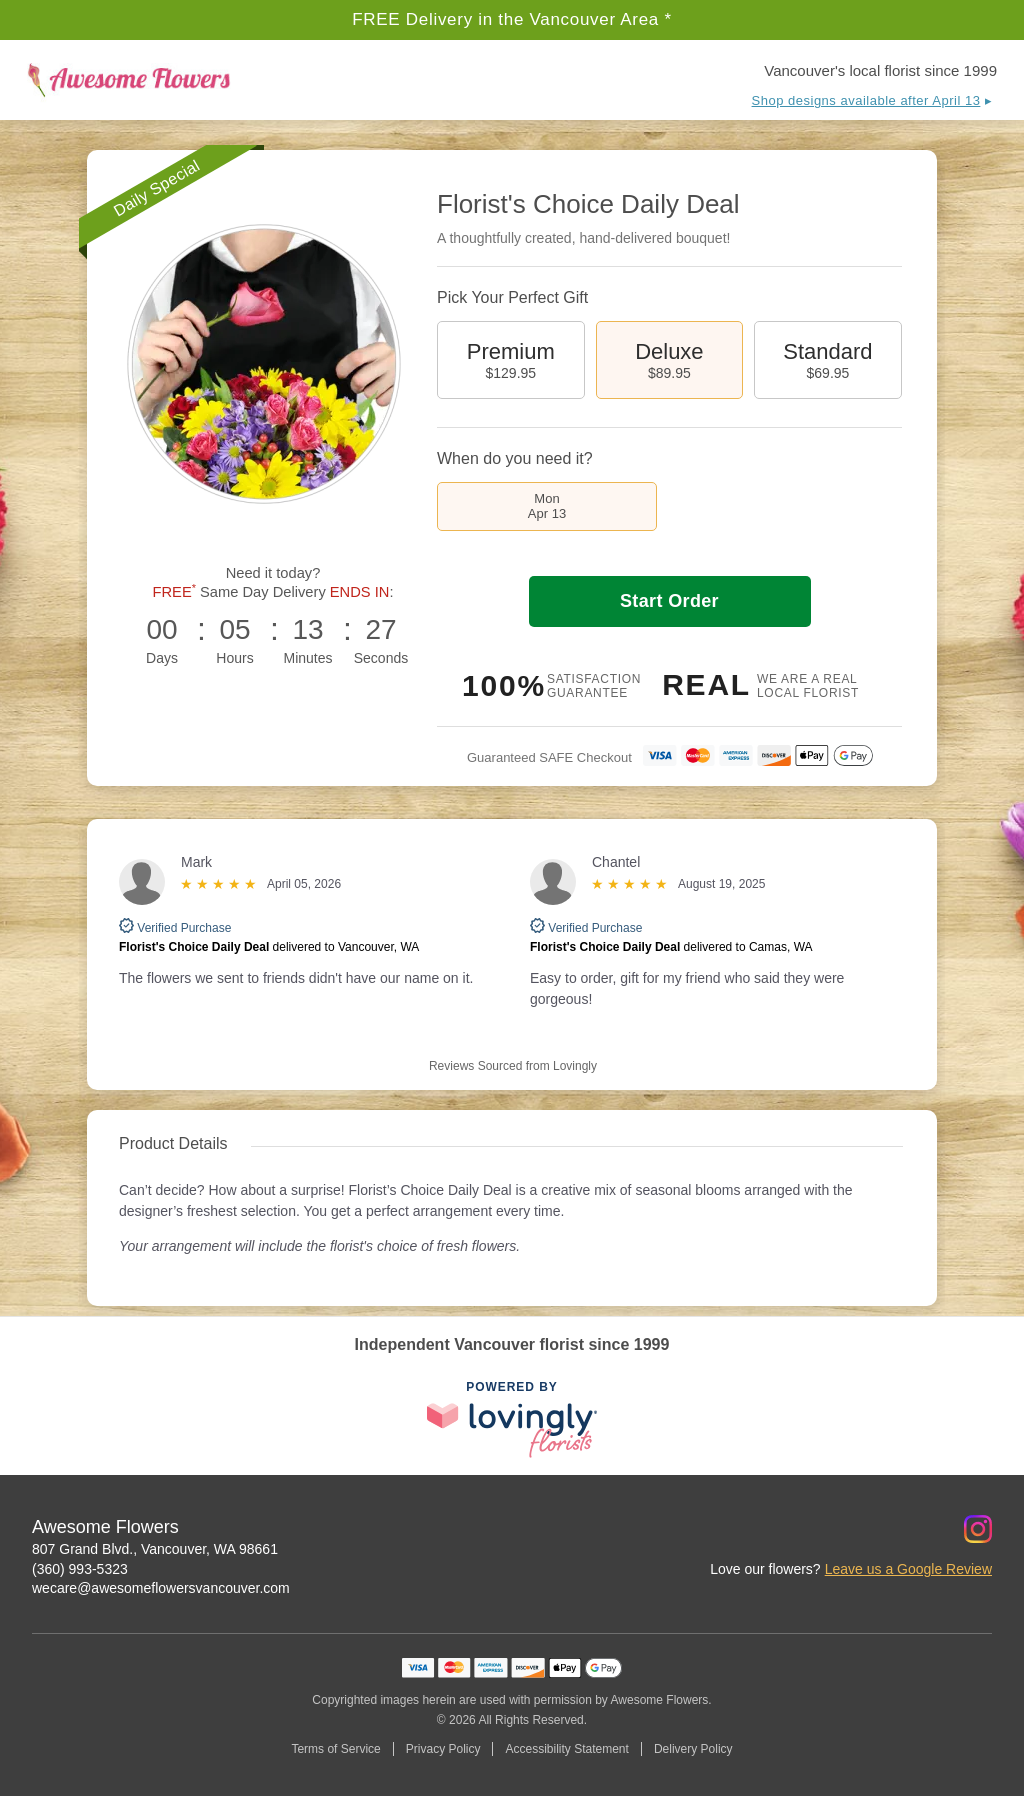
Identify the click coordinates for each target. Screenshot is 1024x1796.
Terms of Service (335, 1749)
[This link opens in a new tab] (512, 1420)
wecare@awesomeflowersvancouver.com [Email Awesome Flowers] (161, 1588)
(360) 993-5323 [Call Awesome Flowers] (80, 1569)
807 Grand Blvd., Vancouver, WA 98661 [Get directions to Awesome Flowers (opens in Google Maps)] (155, 1549)
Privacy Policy (443, 1749)
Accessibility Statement (566, 1749)
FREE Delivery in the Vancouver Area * (511, 19)
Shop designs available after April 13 (866, 100)
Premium (511, 359)
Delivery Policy (693, 1749)
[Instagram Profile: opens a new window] (978, 1529)
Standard (828, 359)
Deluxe (670, 359)
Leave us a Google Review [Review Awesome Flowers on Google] (908, 1569)
